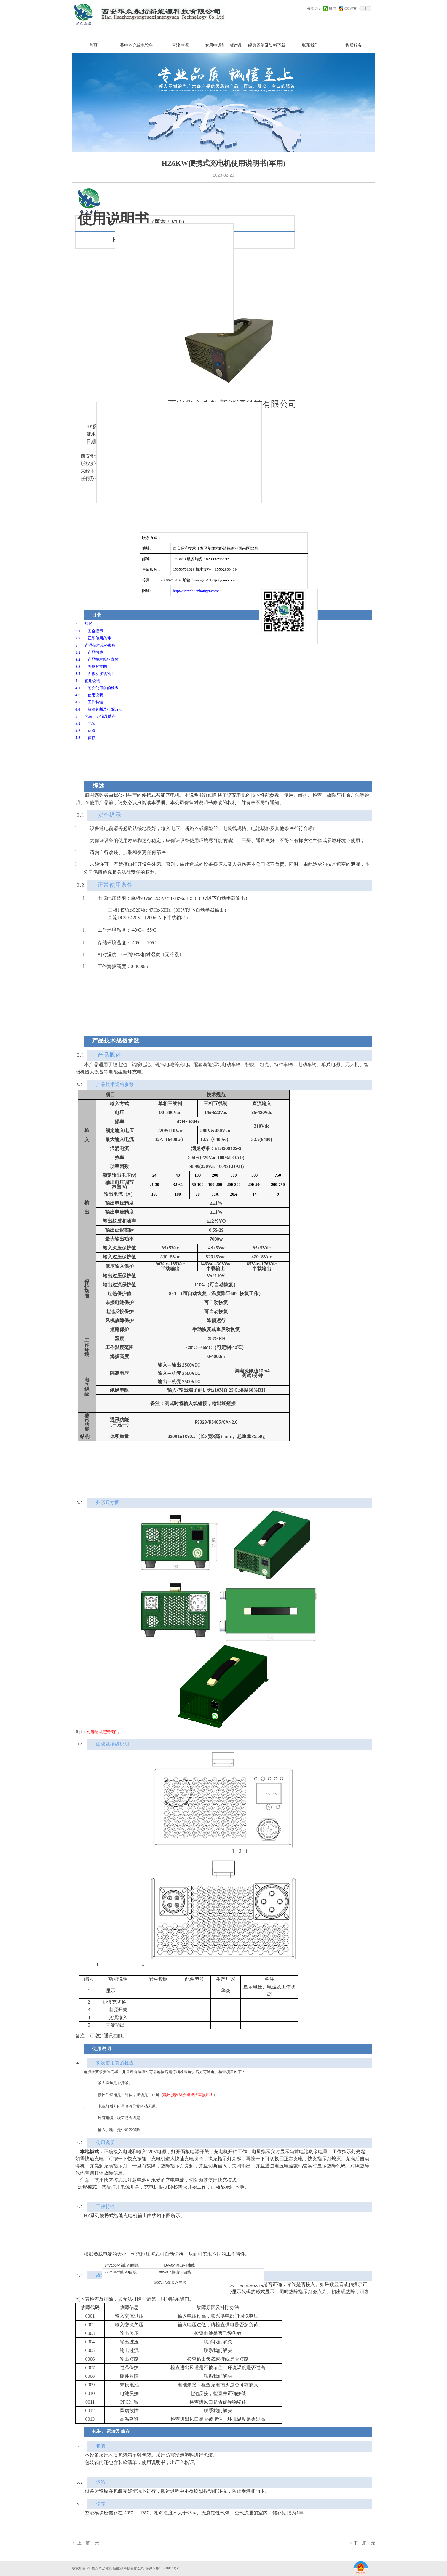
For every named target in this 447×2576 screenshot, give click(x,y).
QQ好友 (350, 9)
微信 (332, 9)
